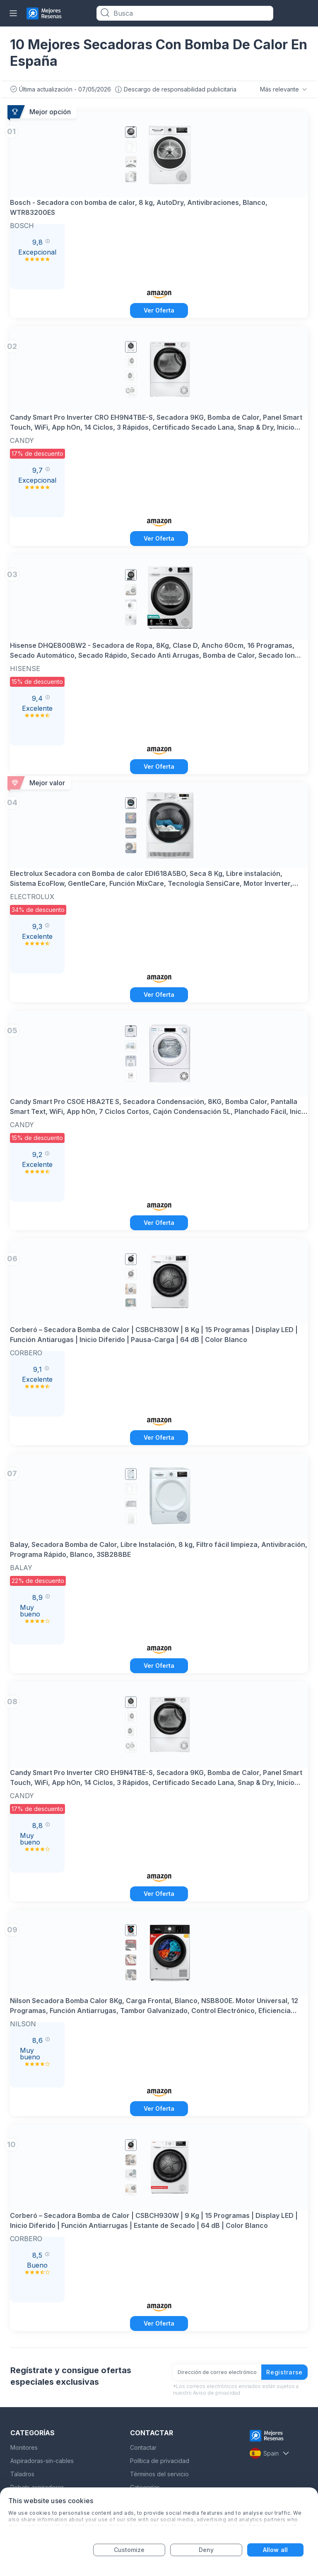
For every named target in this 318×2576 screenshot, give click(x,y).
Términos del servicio (159, 2473)
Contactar (143, 2447)
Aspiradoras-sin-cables (42, 2460)
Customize (129, 2549)
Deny (206, 2549)
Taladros (22, 2473)
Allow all (275, 2549)
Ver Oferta (159, 310)
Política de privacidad (159, 2460)
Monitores (24, 2447)
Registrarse (284, 2372)
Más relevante (284, 89)
